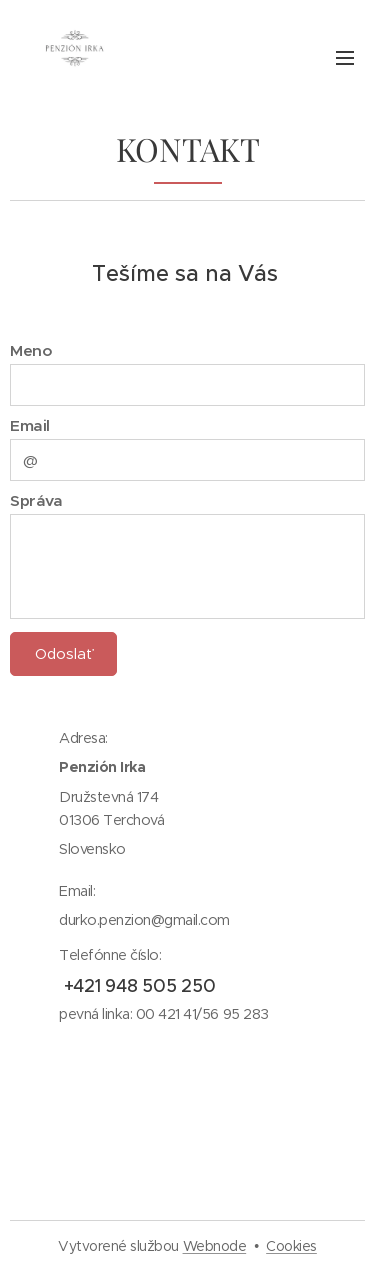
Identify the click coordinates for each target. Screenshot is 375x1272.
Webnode (215, 1246)
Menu (345, 58)
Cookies (291, 1246)
